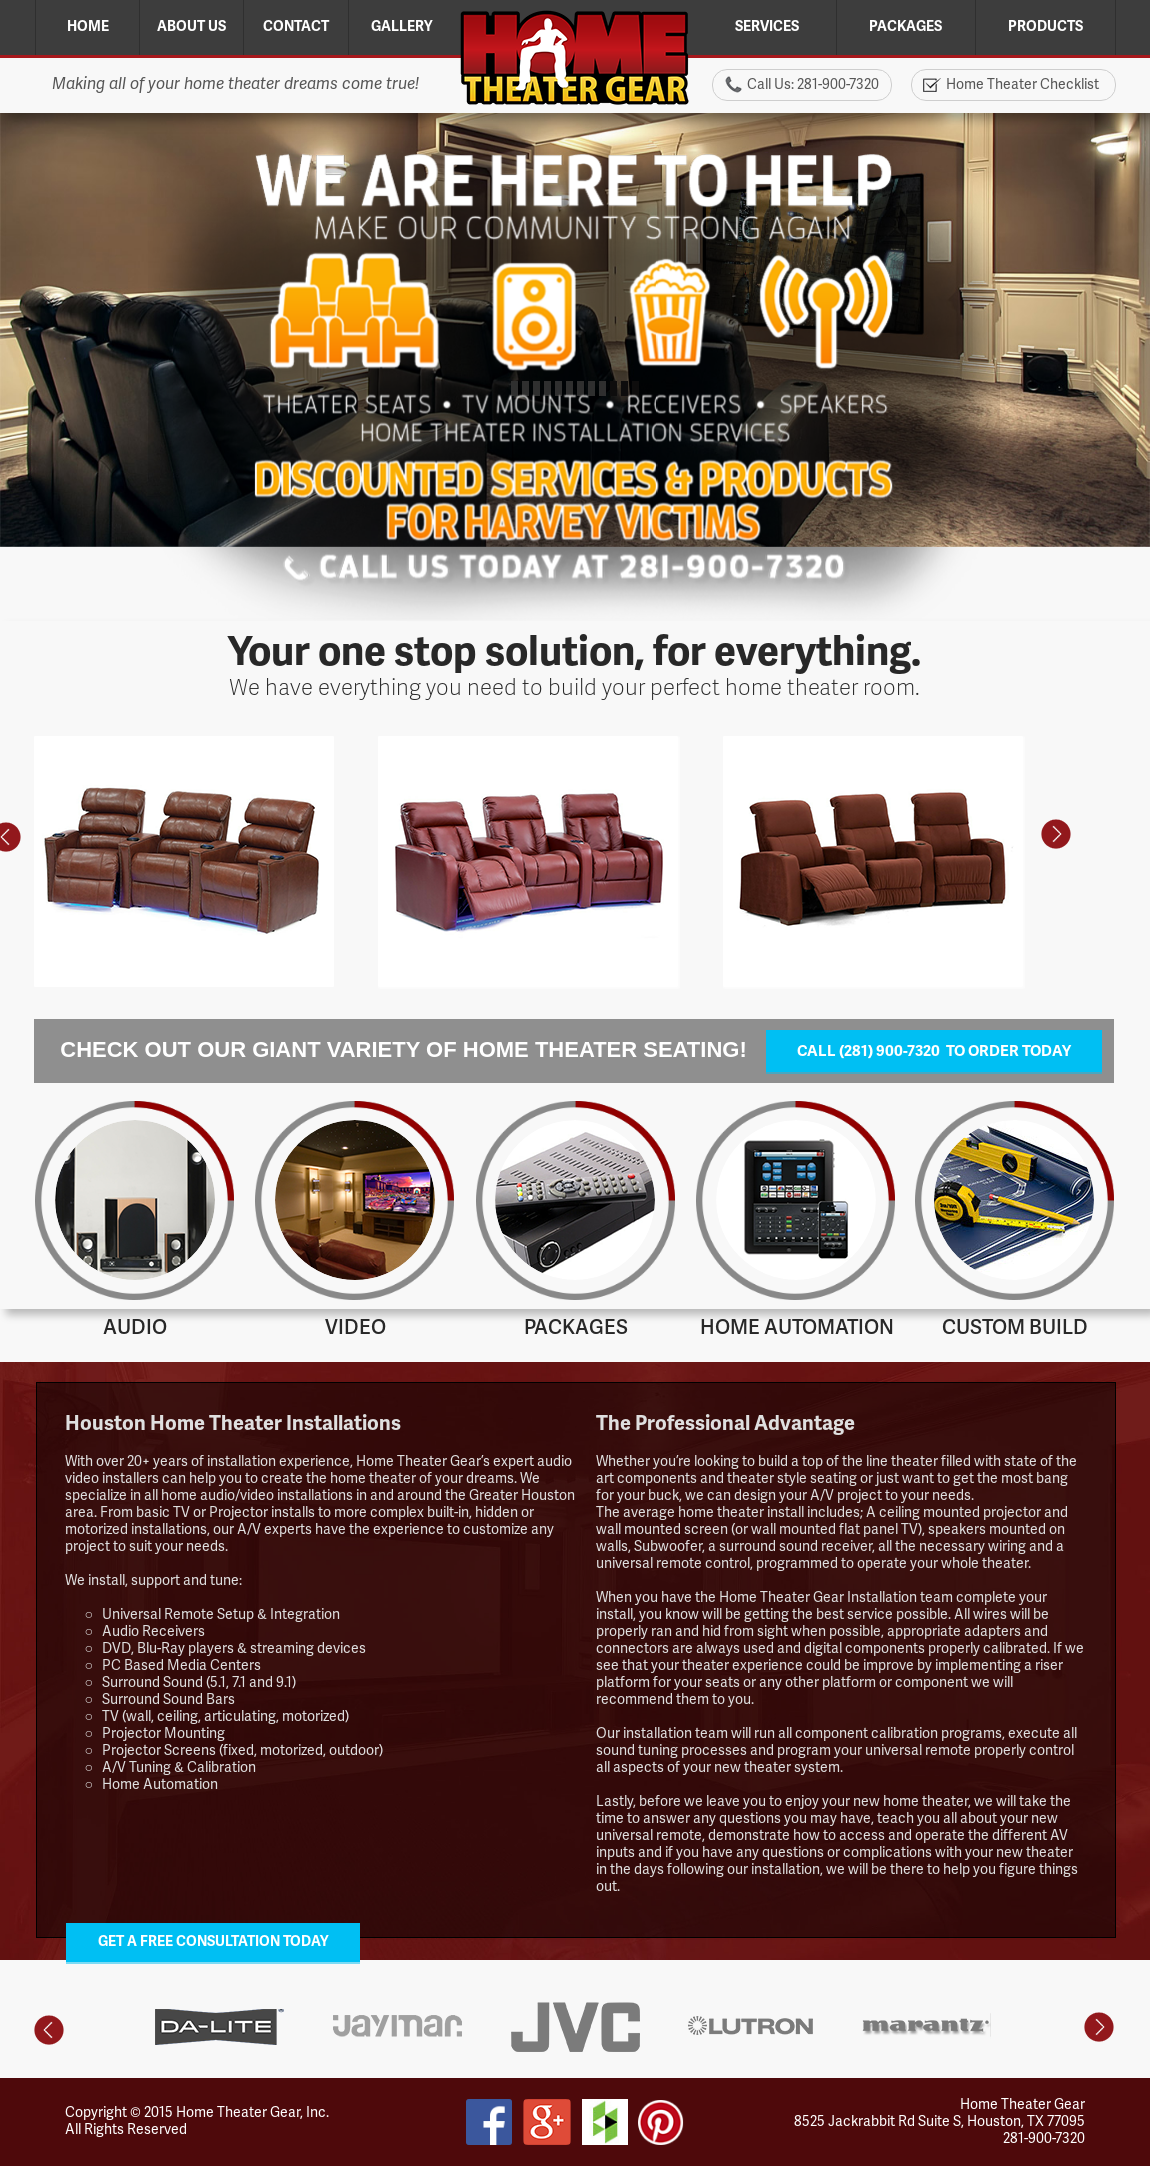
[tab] (1013, 2070)
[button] (1056, 835)
